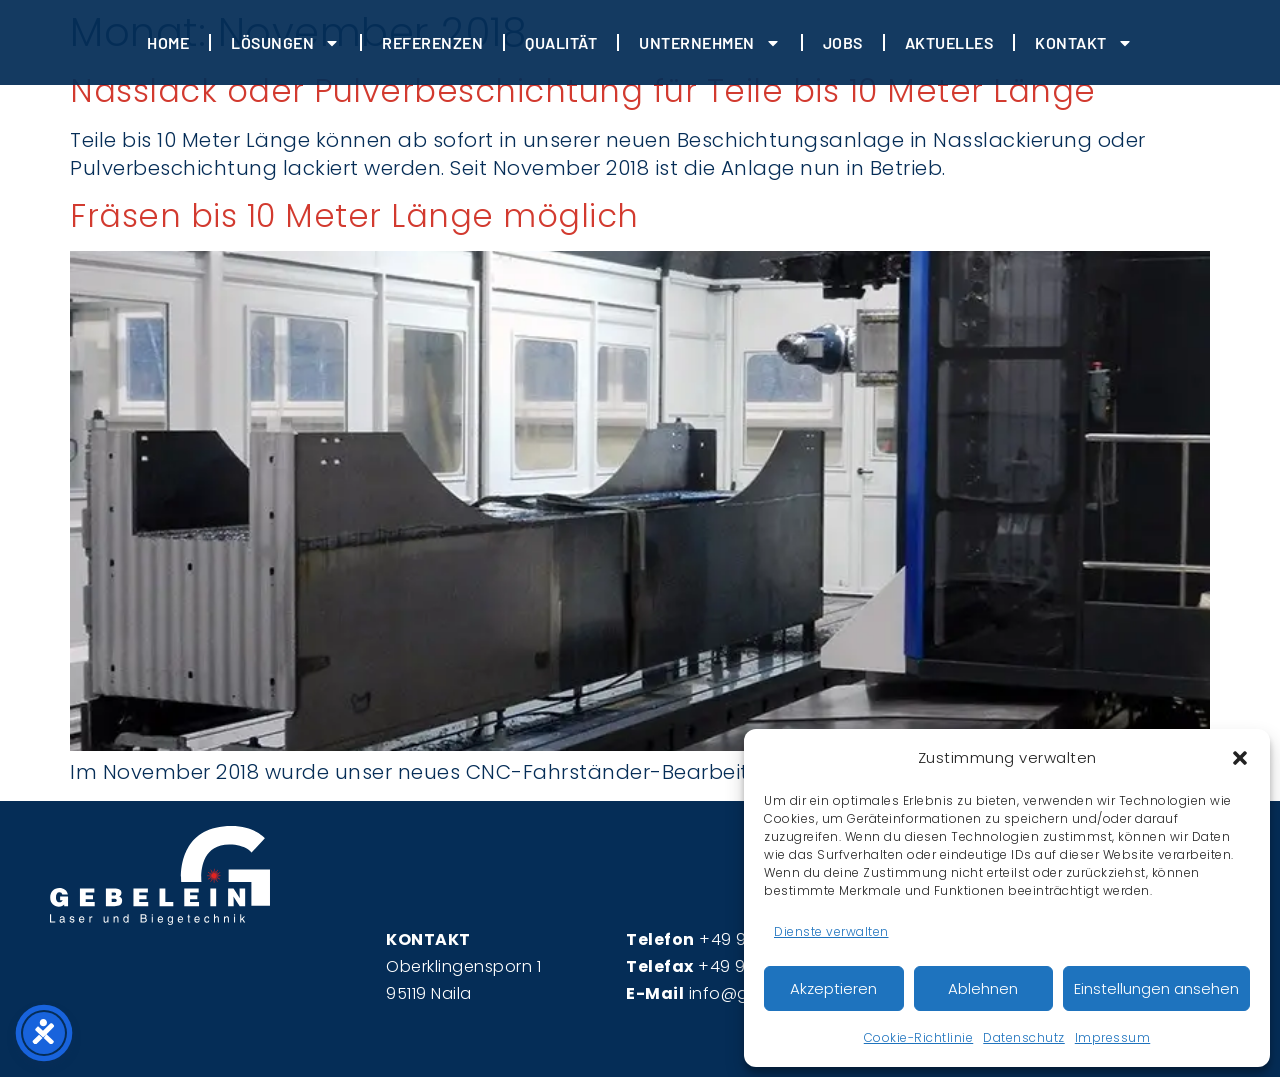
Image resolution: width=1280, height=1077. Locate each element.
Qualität (561, 42)
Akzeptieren (833, 988)
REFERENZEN (432, 42)
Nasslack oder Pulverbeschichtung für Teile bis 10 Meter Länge (583, 90)
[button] (1240, 758)
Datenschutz (1024, 1037)
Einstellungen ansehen (1156, 988)
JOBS (843, 42)
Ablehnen (983, 988)
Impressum (1113, 1037)
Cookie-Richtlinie (919, 1037)
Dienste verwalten (831, 931)
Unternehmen (710, 43)
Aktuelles (949, 42)
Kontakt (1084, 43)
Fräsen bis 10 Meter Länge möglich (354, 215)
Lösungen (285, 43)
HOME (168, 42)
